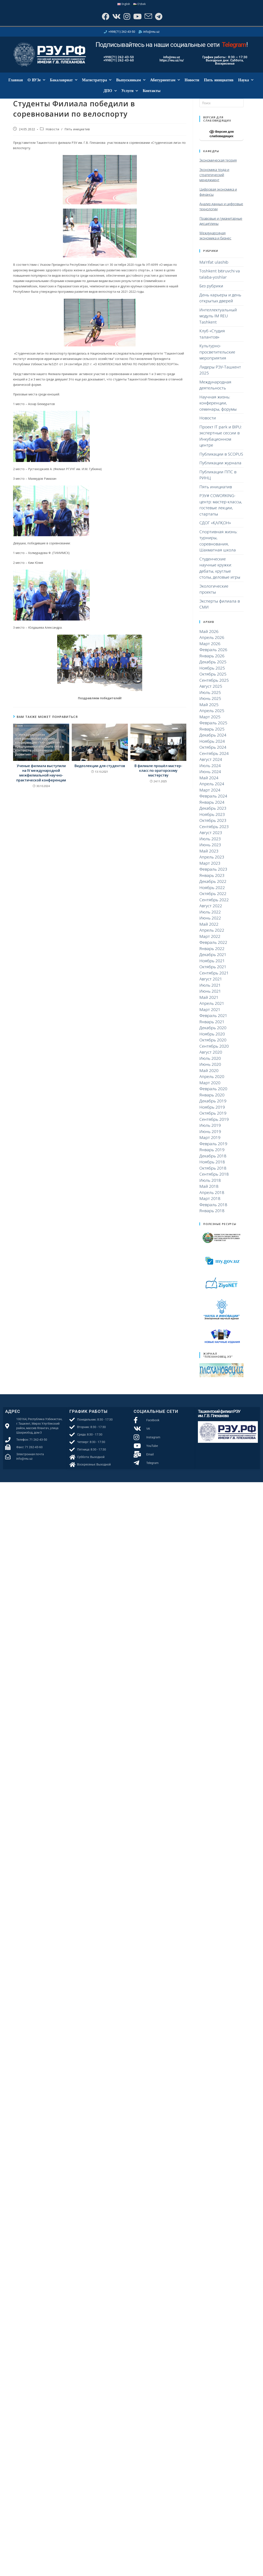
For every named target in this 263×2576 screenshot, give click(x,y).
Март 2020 (209, 1082)
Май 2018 (208, 1186)
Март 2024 (209, 790)
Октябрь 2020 (212, 1040)
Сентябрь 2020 (214, 1046)
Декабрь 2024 (212, 735)
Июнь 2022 (210, 918)
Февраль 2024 (213, 796)
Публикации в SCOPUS (221, 454)
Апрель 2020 (211, 1076)
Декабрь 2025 (212, 662)
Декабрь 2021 (212, 954)
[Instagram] (126, 16)
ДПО (110, 91)
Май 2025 (208, 704)
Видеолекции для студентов (100, 765)
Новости (192, 80)
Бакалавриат (63, 80)
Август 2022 (210, 906)
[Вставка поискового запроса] (221, 103)
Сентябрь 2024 (214, 753)
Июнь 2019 (210, 1131)
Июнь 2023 (210, 845)
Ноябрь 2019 (212, 1107)
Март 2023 (209, 863)
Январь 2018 (211, 1210)
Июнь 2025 (210, 698)
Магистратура (97, 80)
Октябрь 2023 (212, 820)
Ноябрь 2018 (212, 1162)
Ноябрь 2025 (212, 668)
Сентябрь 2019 (214, 1119)
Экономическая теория (218, 160)
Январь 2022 (211, 948)
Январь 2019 (211, 1149)
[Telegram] (158, 16)
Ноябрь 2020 (212, 1034)
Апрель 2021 (211, 1003)
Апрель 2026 (211, 637)
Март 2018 (209, 1198)
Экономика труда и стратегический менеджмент (214, 174)
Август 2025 (210, 686)
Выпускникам (130, 80)
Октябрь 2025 (212, 674)
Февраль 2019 (213, 1143)
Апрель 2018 (211, 1192)
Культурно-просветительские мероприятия (217, 352)
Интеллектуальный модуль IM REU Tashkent (218, 316)
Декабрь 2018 (212, 1156)
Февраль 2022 (213, 942)
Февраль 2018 (213, 1204)
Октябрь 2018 (212, 1168)
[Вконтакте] (116, 16)
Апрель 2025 (211, 710)
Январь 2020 (211, 1095)
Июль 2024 (210, 765)
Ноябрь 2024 (212, 741)
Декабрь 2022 (212, 881)
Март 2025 (209, 717)
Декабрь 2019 (212, 1101)
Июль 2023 (210, 839)
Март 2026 (209, 643)
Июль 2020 (210, 1058)
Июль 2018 (210, 1180)
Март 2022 (209, 936)
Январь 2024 (211, 802)
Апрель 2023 (211, 857)
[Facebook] (105, 16)
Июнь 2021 (210, 991)
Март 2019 (209, 1137)
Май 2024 (208, 778)
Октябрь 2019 (212, 1113)
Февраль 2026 (213, 649)
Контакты (151, 91)
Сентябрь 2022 (214, 900)
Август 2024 (210, 759)
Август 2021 (210, 979)
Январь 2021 (211, 1021)
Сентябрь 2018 (214, 1174)
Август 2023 (210, 832)
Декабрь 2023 (212, 808)
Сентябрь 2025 (214, 680)
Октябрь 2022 (212, 893)
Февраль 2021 (213, 1015)
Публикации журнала (220, 463)
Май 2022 (208, 924)
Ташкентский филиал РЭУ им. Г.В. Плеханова (219, 1413)
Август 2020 (210, 1052)
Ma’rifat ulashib (213, 262)
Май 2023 (208, 851)
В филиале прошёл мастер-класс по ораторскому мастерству (158, 770)
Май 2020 (208, 1070)
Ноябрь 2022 (212, 887)
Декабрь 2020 (212, 1027)
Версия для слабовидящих (221, 133)
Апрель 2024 (211, 784)
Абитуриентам (165, 80)
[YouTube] (137, 16)
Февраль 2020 (213, 1088)
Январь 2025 (211, 729)
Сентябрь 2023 (214, 826)
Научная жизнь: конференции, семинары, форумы (218, 403)
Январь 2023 (211, 875)
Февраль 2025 (213, 723)
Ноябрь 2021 (212, 961)
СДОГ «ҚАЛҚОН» (215, 523)
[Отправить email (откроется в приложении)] (148, 16)
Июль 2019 (210, 1125)
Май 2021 (208, 997)
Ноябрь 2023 (212, 814)
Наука (245, 80)
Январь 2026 (211, 656)
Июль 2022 (210, 912)
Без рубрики (211, 286)
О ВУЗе (36, 80)
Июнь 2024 (210, 771)
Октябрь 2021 (212, 967)
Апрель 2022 (211, 930)
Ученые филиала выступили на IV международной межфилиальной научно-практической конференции (41, 772)
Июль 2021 (210, 985)
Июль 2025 (210, 692)
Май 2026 (208, 631)
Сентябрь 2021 (214, 973)
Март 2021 (209, 1009)
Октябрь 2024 (212, 747)
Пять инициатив (218, 80)
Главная (15, 80)
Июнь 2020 (210, 1064)
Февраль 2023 (213, 869)
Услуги (129, 91)
